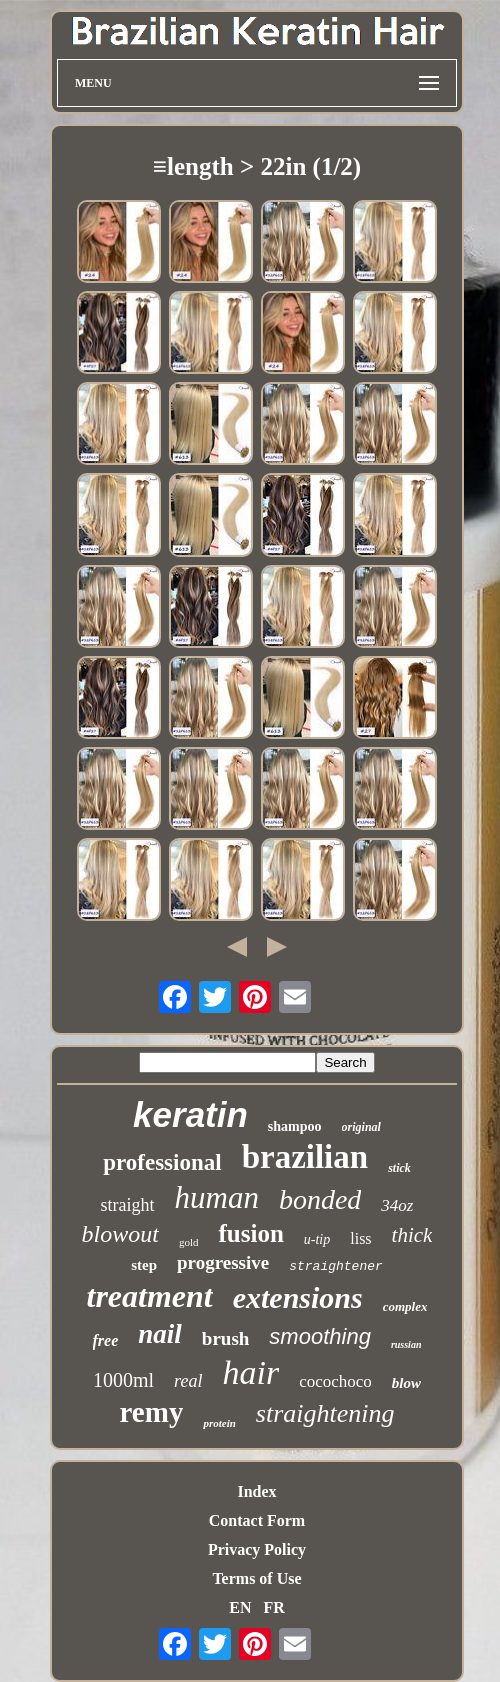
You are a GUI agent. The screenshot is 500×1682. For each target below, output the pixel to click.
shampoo (295, 1126)
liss (360, 1238)
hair (250, 1372)
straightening (325, 1413)
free (106, 1340)
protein (219, 1423)
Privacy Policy (257, 1549)
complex (405, 1306)
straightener (336, 1266)
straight (128, 1205)
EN (240, 1607)
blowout (120, 1234)
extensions (298, 1297)
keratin (190, 1114)
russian (406, 1344)
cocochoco (335, 1381)
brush (226, 1338)
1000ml (123, 1380)
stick (399, 1168)
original (361, 1127)
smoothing (320, 1336)
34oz (397, 1205)
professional (162, 1162)
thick (412, 1235)
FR (273, 1607)
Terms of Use (256, 1578)
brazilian (305, 1157)
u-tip (317, 1239)
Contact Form (257, 1520)
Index (256, 1491)
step (144, 1265)
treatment (149, 1296)
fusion (250, 1233)
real (188, 1381)
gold (189, 1242)
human (217, 1197)
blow (406, 1383)
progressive (223, 1262)
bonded (320, 1199)
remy (152, 1412)
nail (160, 1334)
